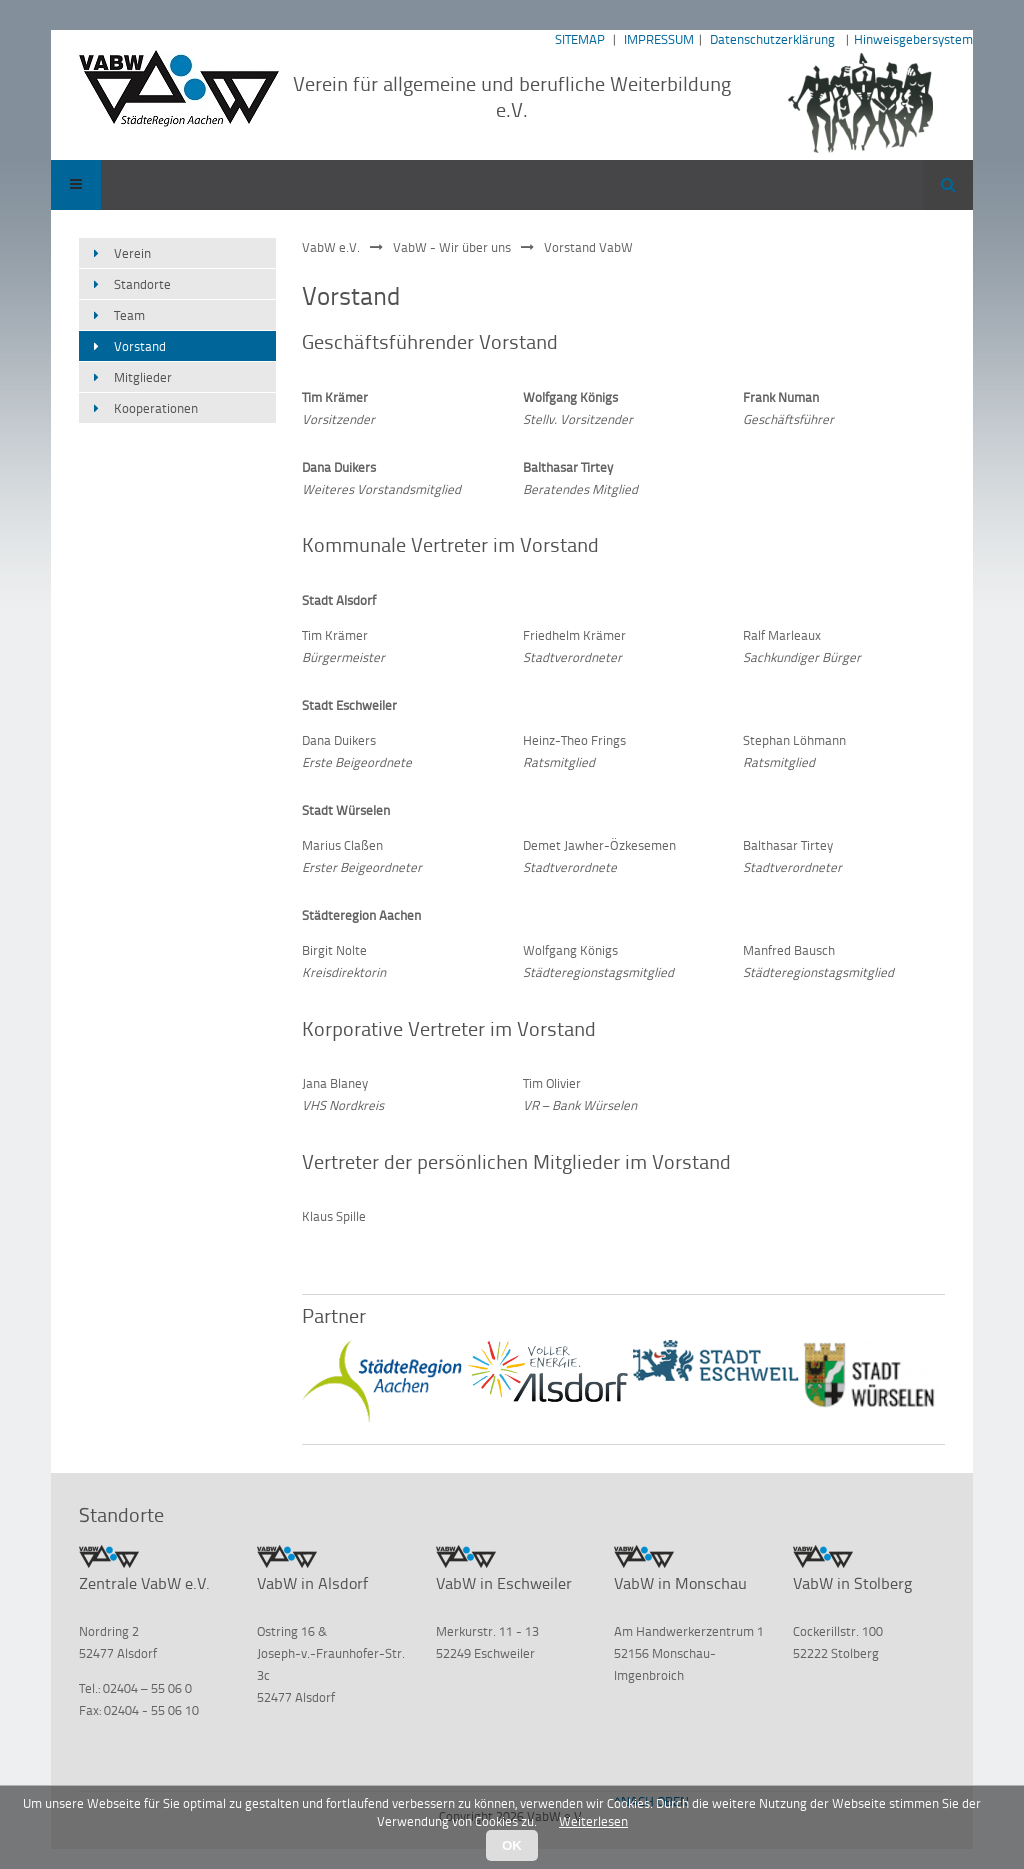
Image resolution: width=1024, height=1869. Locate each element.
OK (512, 1845)
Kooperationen (156, 408)
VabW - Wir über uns (452, 247)
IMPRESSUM (659, 39)
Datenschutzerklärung (772, 39)
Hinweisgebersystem (913, 39)
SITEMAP (580, 39)
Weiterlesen (593, 1821)
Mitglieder (143, 377)
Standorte (142, 284)
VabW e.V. (331, 247)
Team (129, 315)
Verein (132, 253)
